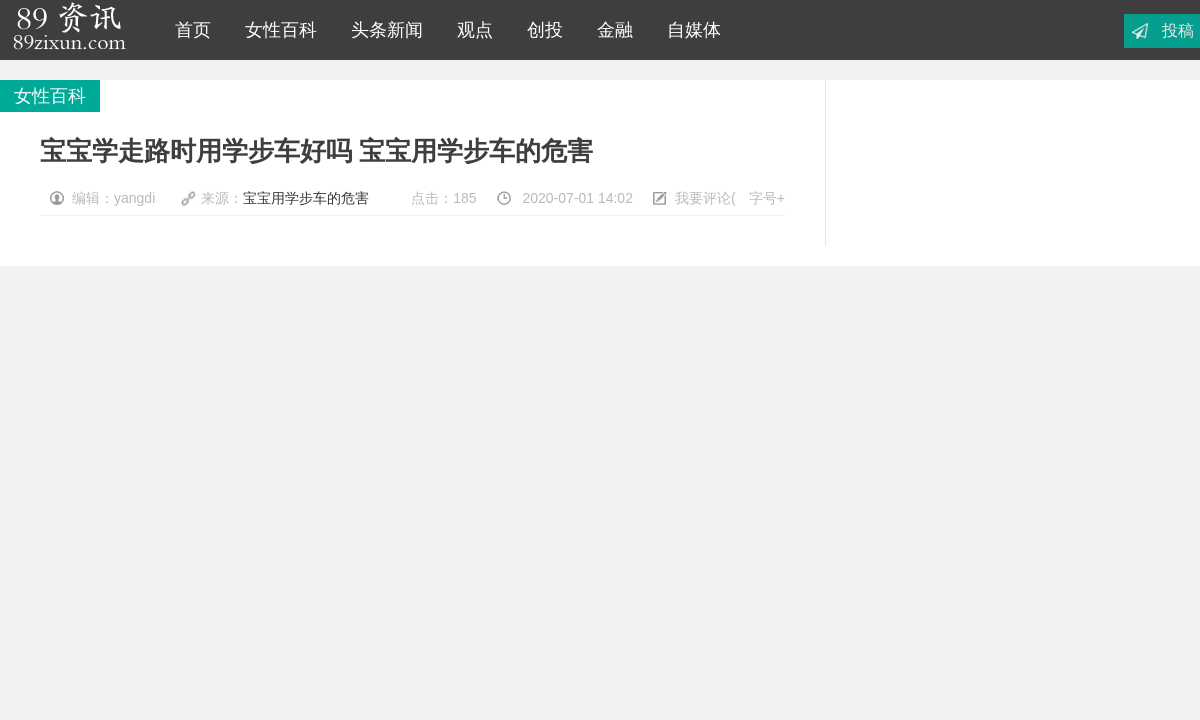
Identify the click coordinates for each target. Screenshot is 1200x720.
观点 (470, 30)
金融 (610, 30)
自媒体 (689, 30)
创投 (540, 30)
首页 (188, 30)
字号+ (767, 198)
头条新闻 (382, 30)
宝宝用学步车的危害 (306, 198)
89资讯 (69, 30)
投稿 (1178, 30)
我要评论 (703, 198)
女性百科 (276, 30)
